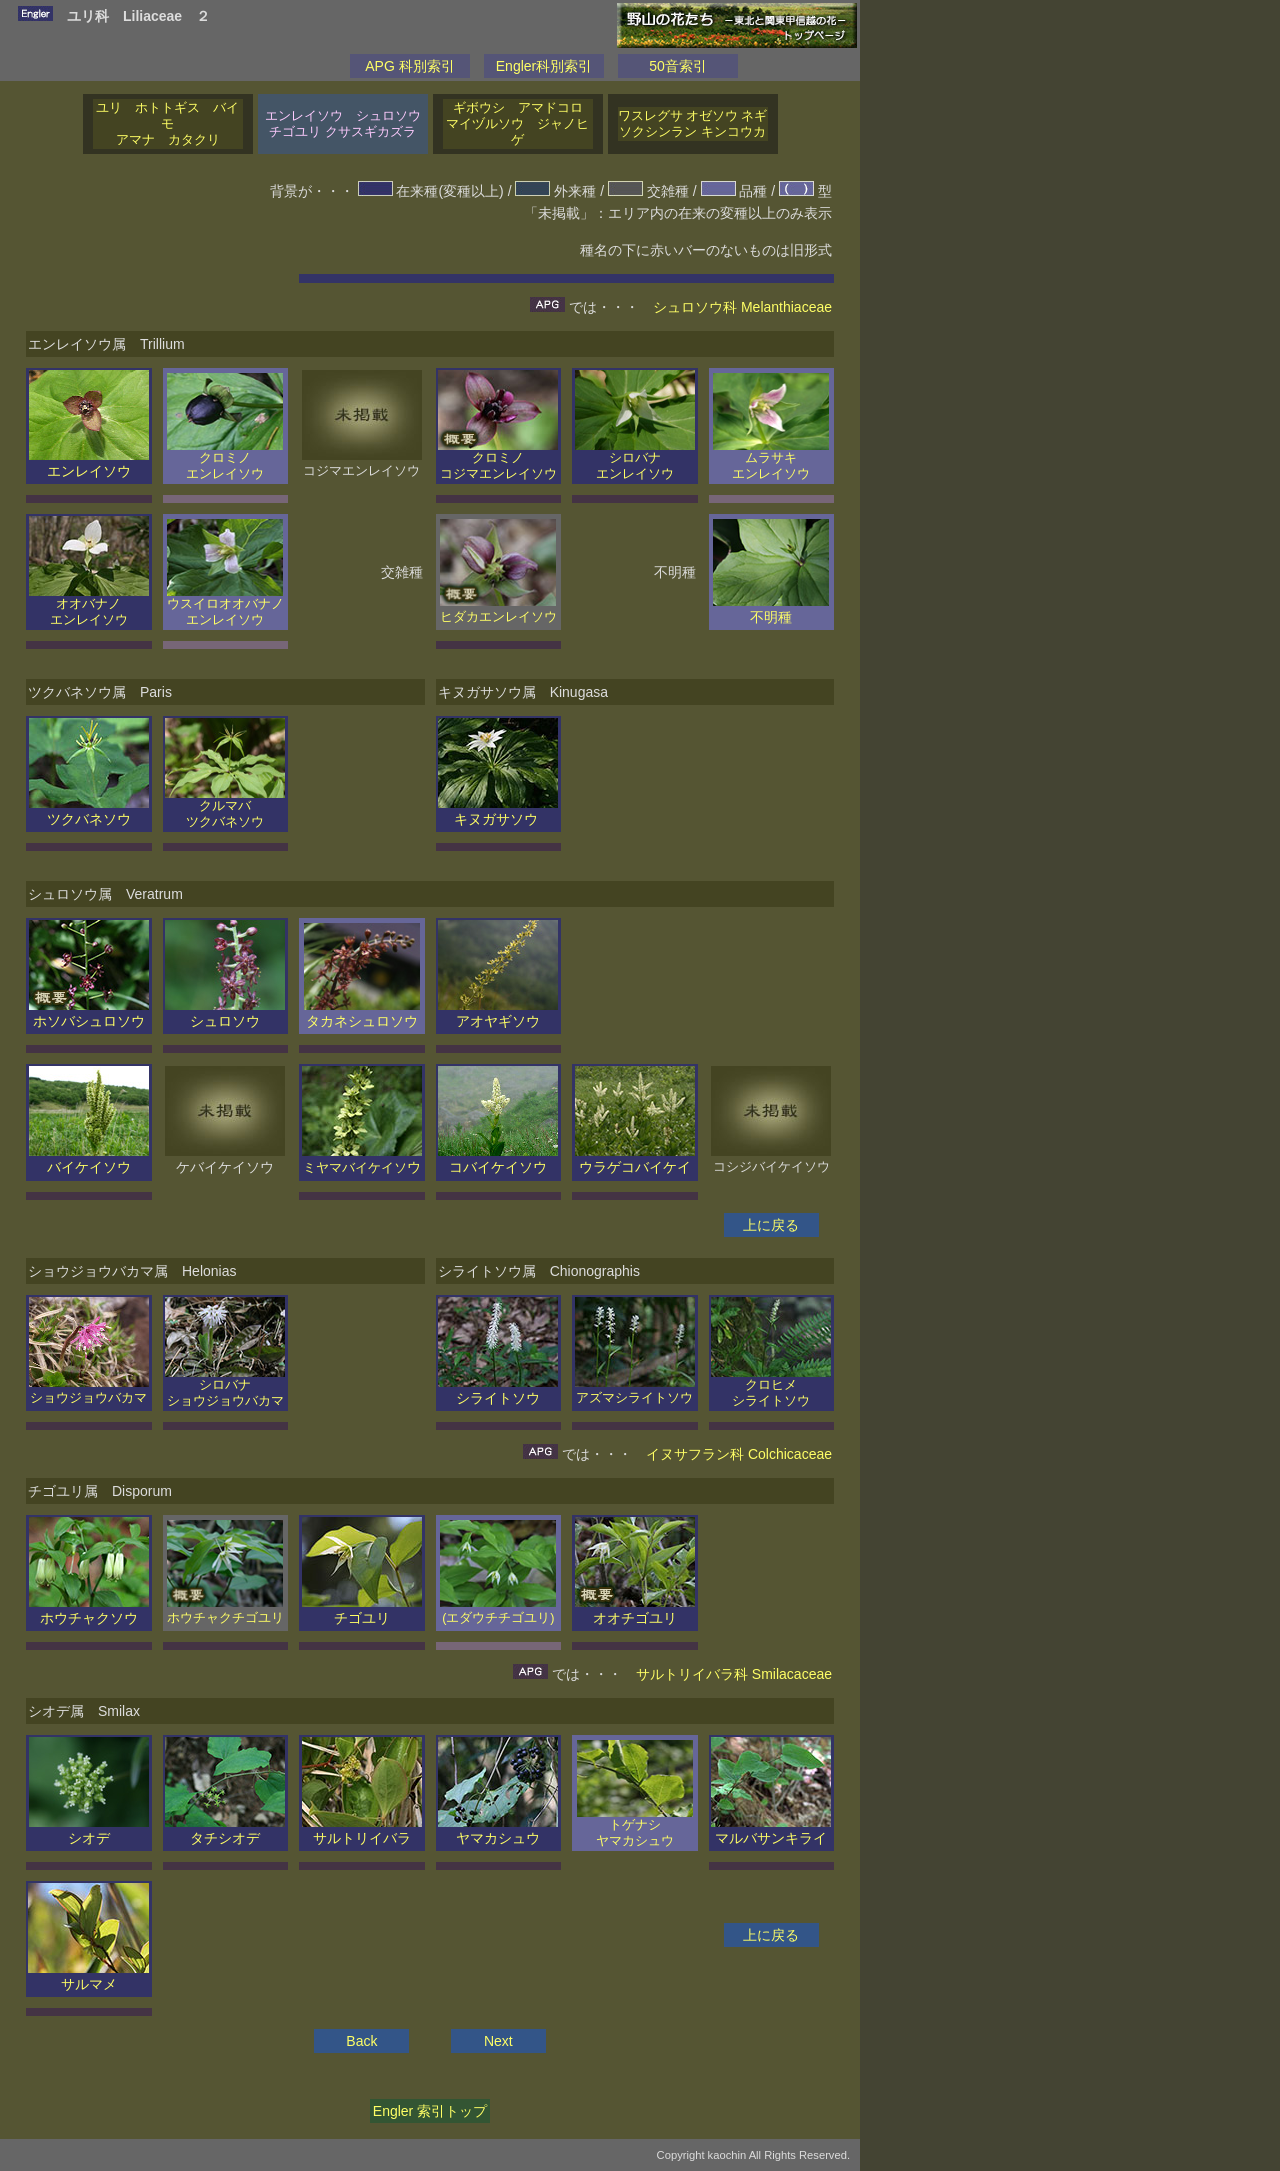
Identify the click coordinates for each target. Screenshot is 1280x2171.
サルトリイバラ (362, 1830)
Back (361, 2041)
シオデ (89, 1830)
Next (498, 2041)
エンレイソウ (89, 463)
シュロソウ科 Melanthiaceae (742, 307)
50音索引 (678, 66)
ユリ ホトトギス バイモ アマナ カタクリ (167, 124)
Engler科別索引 (544, 66)
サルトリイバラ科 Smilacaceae (734, 1674)
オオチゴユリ (635, 1610)
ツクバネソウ (89, 811)
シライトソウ (498, 1390)
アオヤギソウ (498, 1013)
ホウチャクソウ (89, 1610)
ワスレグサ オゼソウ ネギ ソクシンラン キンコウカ (693, 124)
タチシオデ (225, 1830)
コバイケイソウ (498, 1159)
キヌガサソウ (498, 811)
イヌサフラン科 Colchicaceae (739, 1454)
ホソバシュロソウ (89, 1013)
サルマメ (88, 1976)
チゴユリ (362, 1610)
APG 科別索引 (409, 66)
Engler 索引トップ (430, 2111)
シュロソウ (225, 1013)
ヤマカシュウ (498, 1830)
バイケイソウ (89, 1159)
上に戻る (771, 1225)
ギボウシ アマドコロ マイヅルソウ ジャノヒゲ (519, 124)
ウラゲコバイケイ (635, 1159)
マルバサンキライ (771, 1830)
